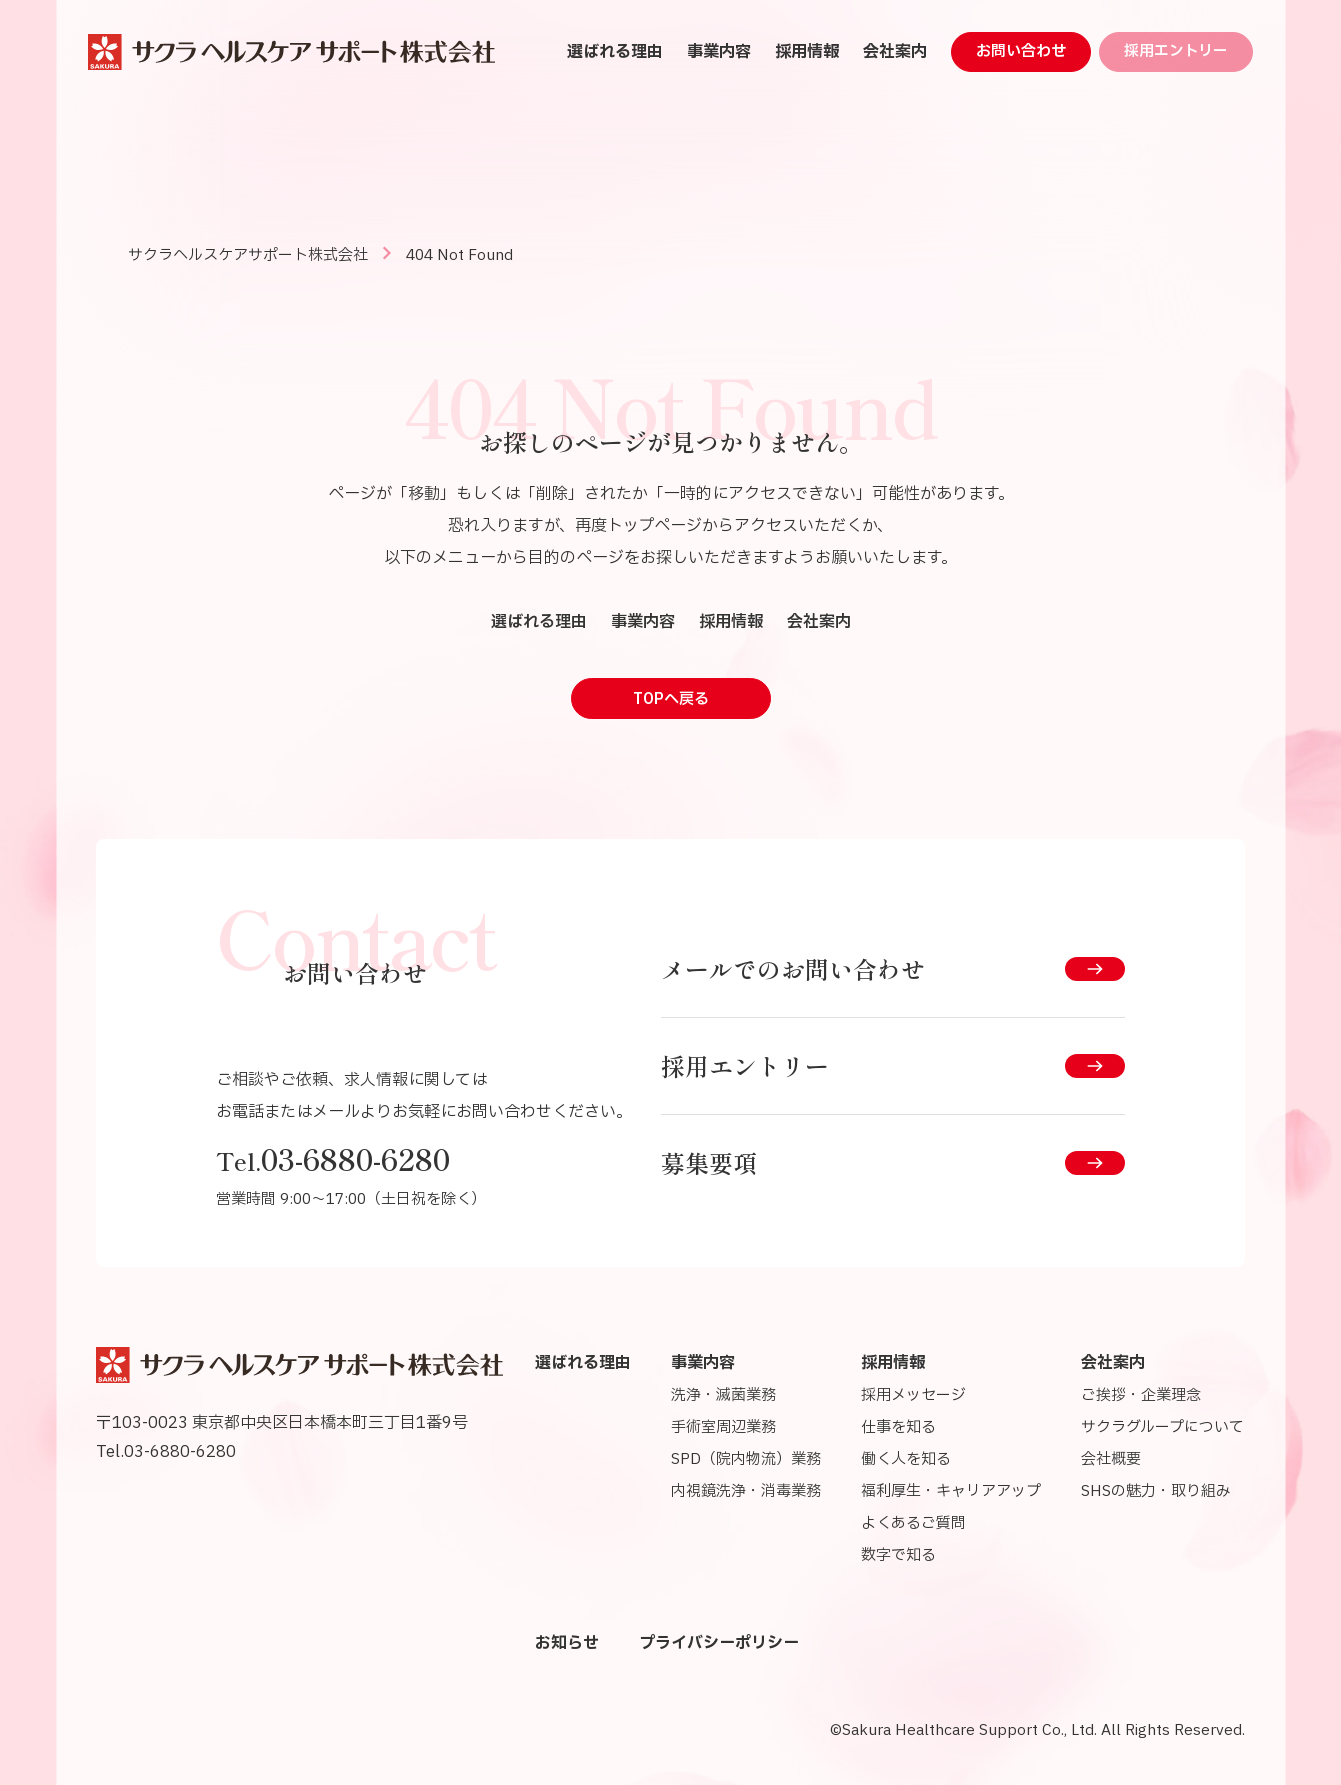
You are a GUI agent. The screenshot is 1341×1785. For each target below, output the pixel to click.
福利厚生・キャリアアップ (951, 1491)
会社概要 (1111, 1459)
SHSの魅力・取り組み (1156, 1491)
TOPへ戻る (671, 699)
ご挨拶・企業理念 (1141, 1395)
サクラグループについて (1162, 1427)
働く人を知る (906, 1459)
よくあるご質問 (913, 1523)
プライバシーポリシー (719, 1643)
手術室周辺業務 (723, 1427)
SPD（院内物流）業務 (746, 1459)
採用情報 (807, 52)
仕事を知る (898, 1427)
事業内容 (719, 52)
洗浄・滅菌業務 (723, 1395)
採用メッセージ (913, 1395)
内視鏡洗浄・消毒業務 (746, 1491)
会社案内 (895, 52)
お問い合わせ (1021, 51)
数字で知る (898, 1555)
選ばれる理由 (615, 52)
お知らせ (567, 1643)
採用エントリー (1176, 51)
